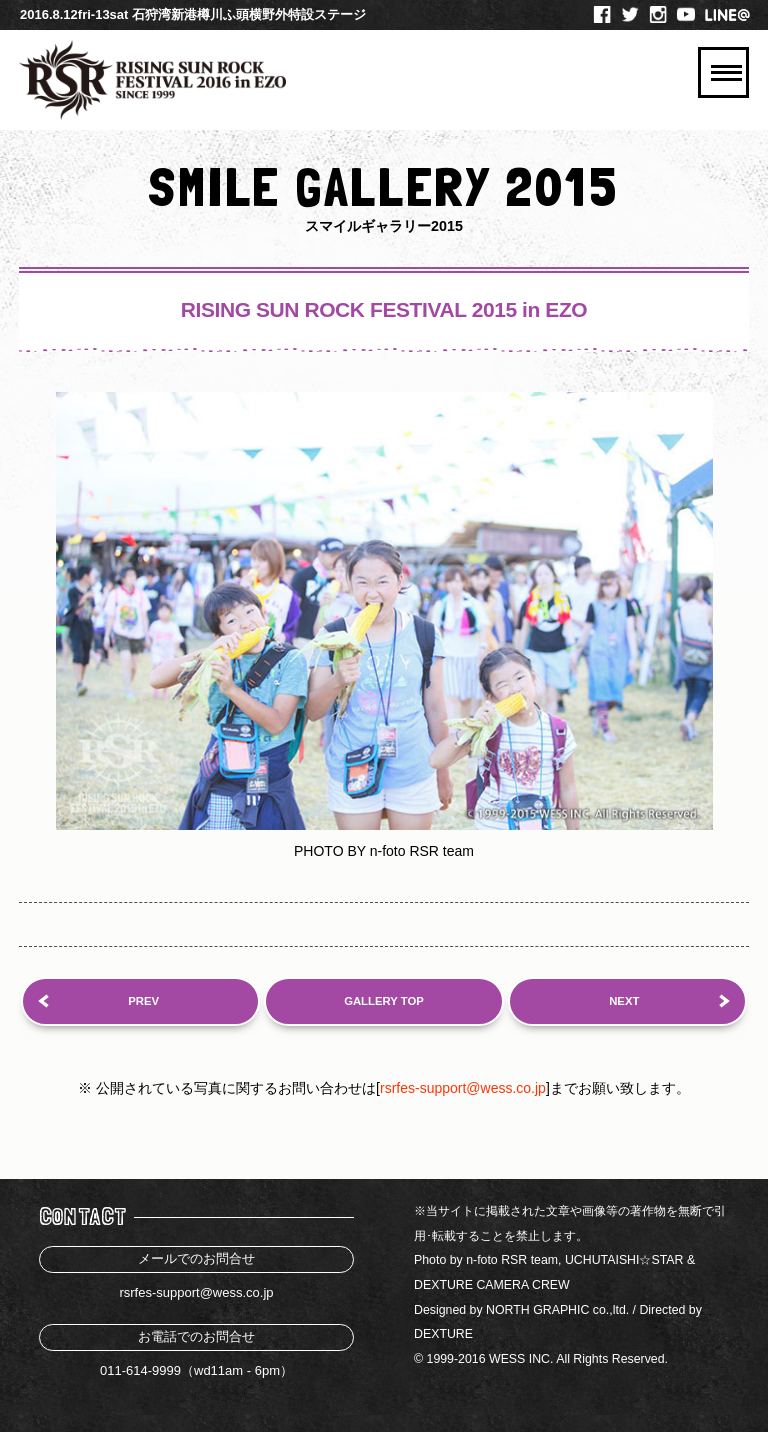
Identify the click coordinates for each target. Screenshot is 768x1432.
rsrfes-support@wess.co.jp (463, 1088)
